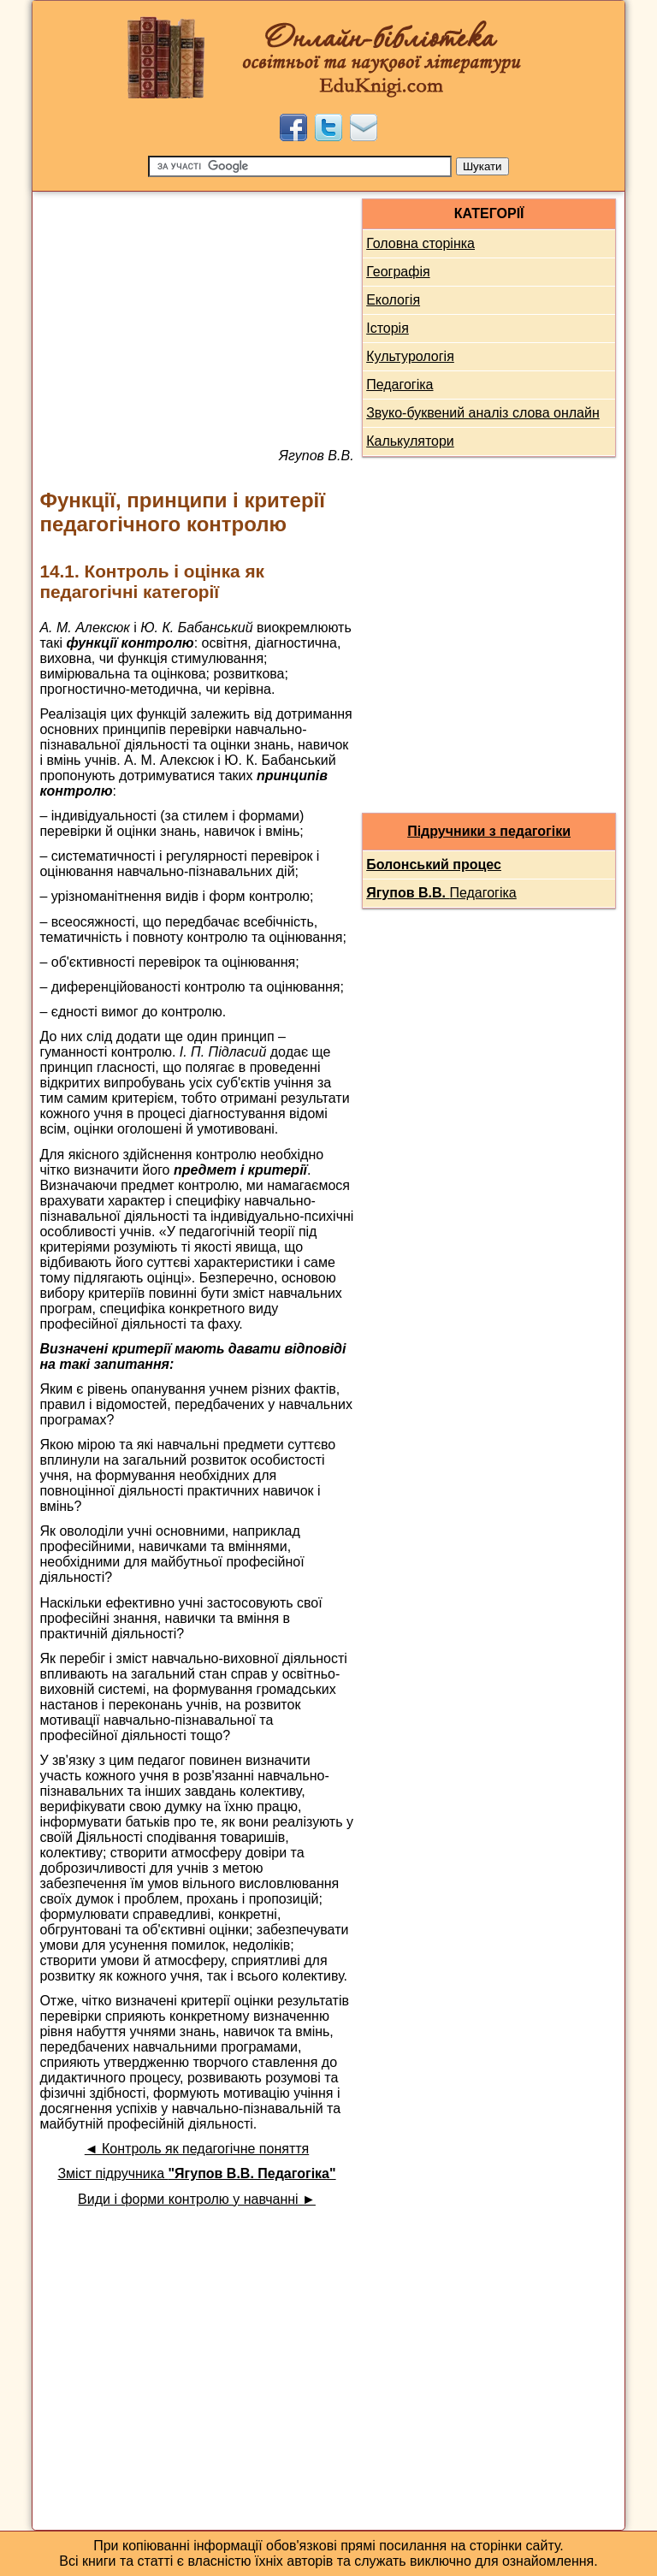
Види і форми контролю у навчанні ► (197, 2199)
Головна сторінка (420, 243)
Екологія (393, 300)
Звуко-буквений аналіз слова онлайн (483, 413)
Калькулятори (410, 441)
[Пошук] (300, 166)
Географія (397, 271)
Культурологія (410, 356)
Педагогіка (399, 384)
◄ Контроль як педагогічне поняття (197, 2148)
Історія (387, 328)
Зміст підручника (196, 2173)
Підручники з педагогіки (489, 831)
